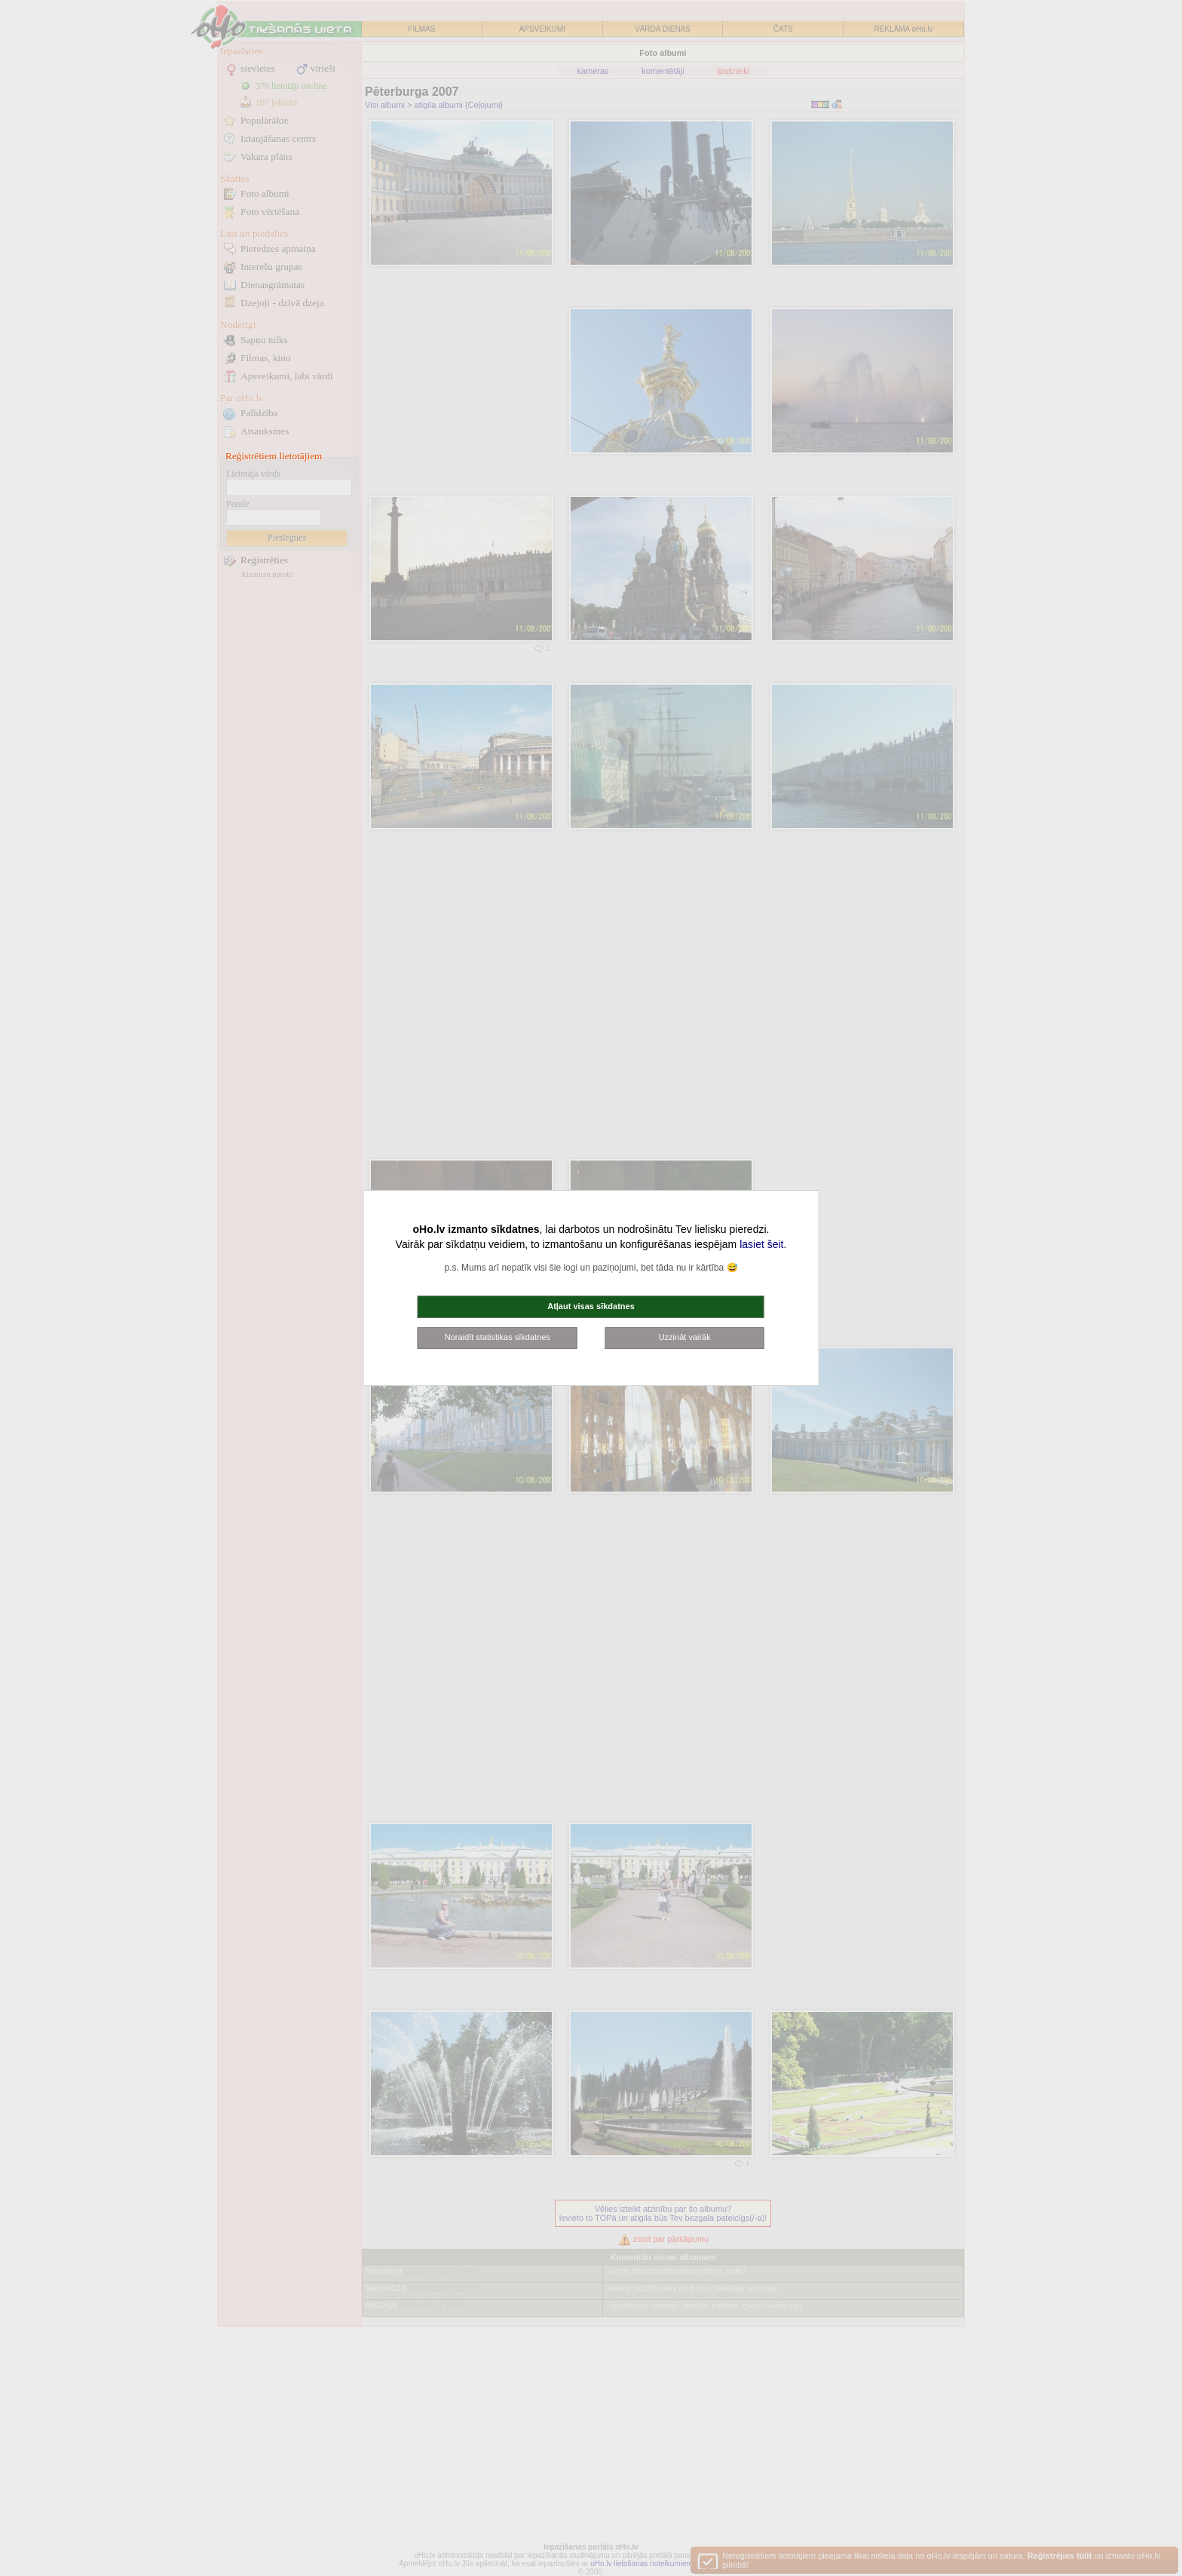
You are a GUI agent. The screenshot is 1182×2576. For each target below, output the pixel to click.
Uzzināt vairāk (685, 1337)
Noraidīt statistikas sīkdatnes (497, 1337)
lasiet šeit (761, 1244)
